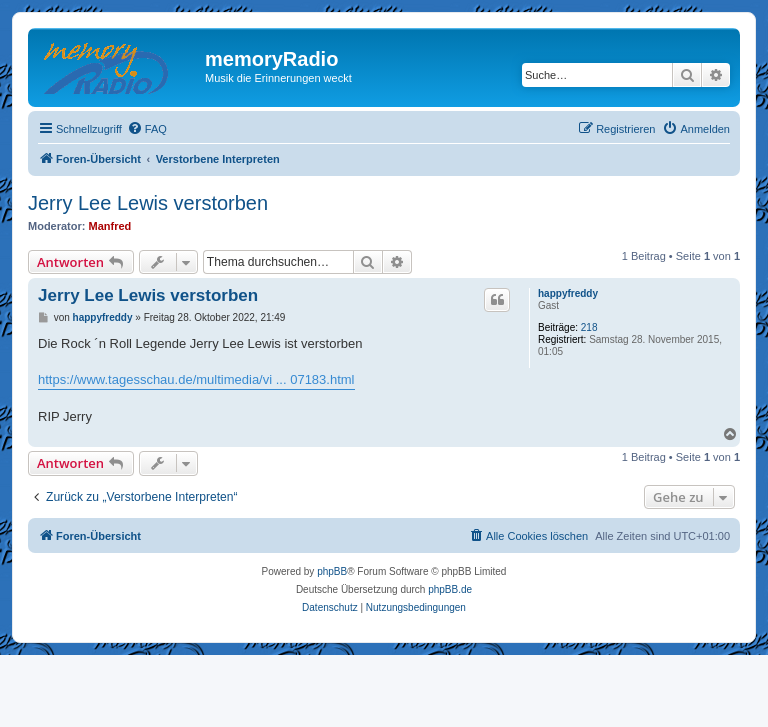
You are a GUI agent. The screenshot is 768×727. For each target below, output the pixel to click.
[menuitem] (147, 129)
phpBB (332, 571)
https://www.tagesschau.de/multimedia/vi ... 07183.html (196, 379)
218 (589, 327)
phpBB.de (450, 589)
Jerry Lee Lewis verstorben (148, 203)
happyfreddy (568, 293)
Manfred (110, 226)
